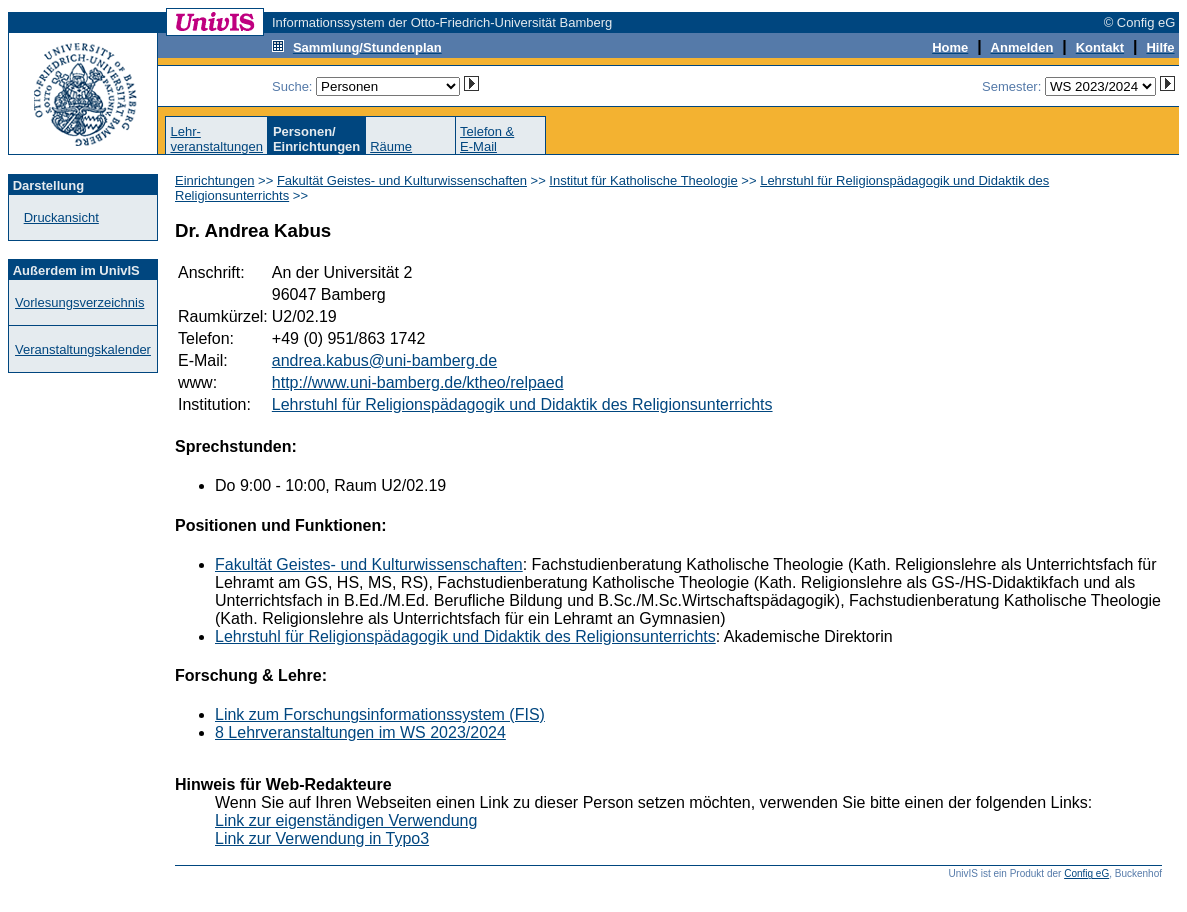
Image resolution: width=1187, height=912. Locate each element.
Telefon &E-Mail (487, 139)
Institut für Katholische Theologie (643, 180)
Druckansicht (61, 217)
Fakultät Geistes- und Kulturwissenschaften (402, 180)
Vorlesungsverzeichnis (79, 302)
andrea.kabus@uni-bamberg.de (384, 360)
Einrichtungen (215, 180)
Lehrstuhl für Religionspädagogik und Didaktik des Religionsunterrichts (522, 404)
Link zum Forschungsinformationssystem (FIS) (380, 714)
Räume (391, 146)
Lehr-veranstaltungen (216, 139)
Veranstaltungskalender (83, 349)
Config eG (1086, 873)
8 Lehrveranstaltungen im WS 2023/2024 (360, 732)
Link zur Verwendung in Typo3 (322, 838)
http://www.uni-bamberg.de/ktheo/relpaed (418, 382)
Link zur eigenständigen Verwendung (346, 820)
